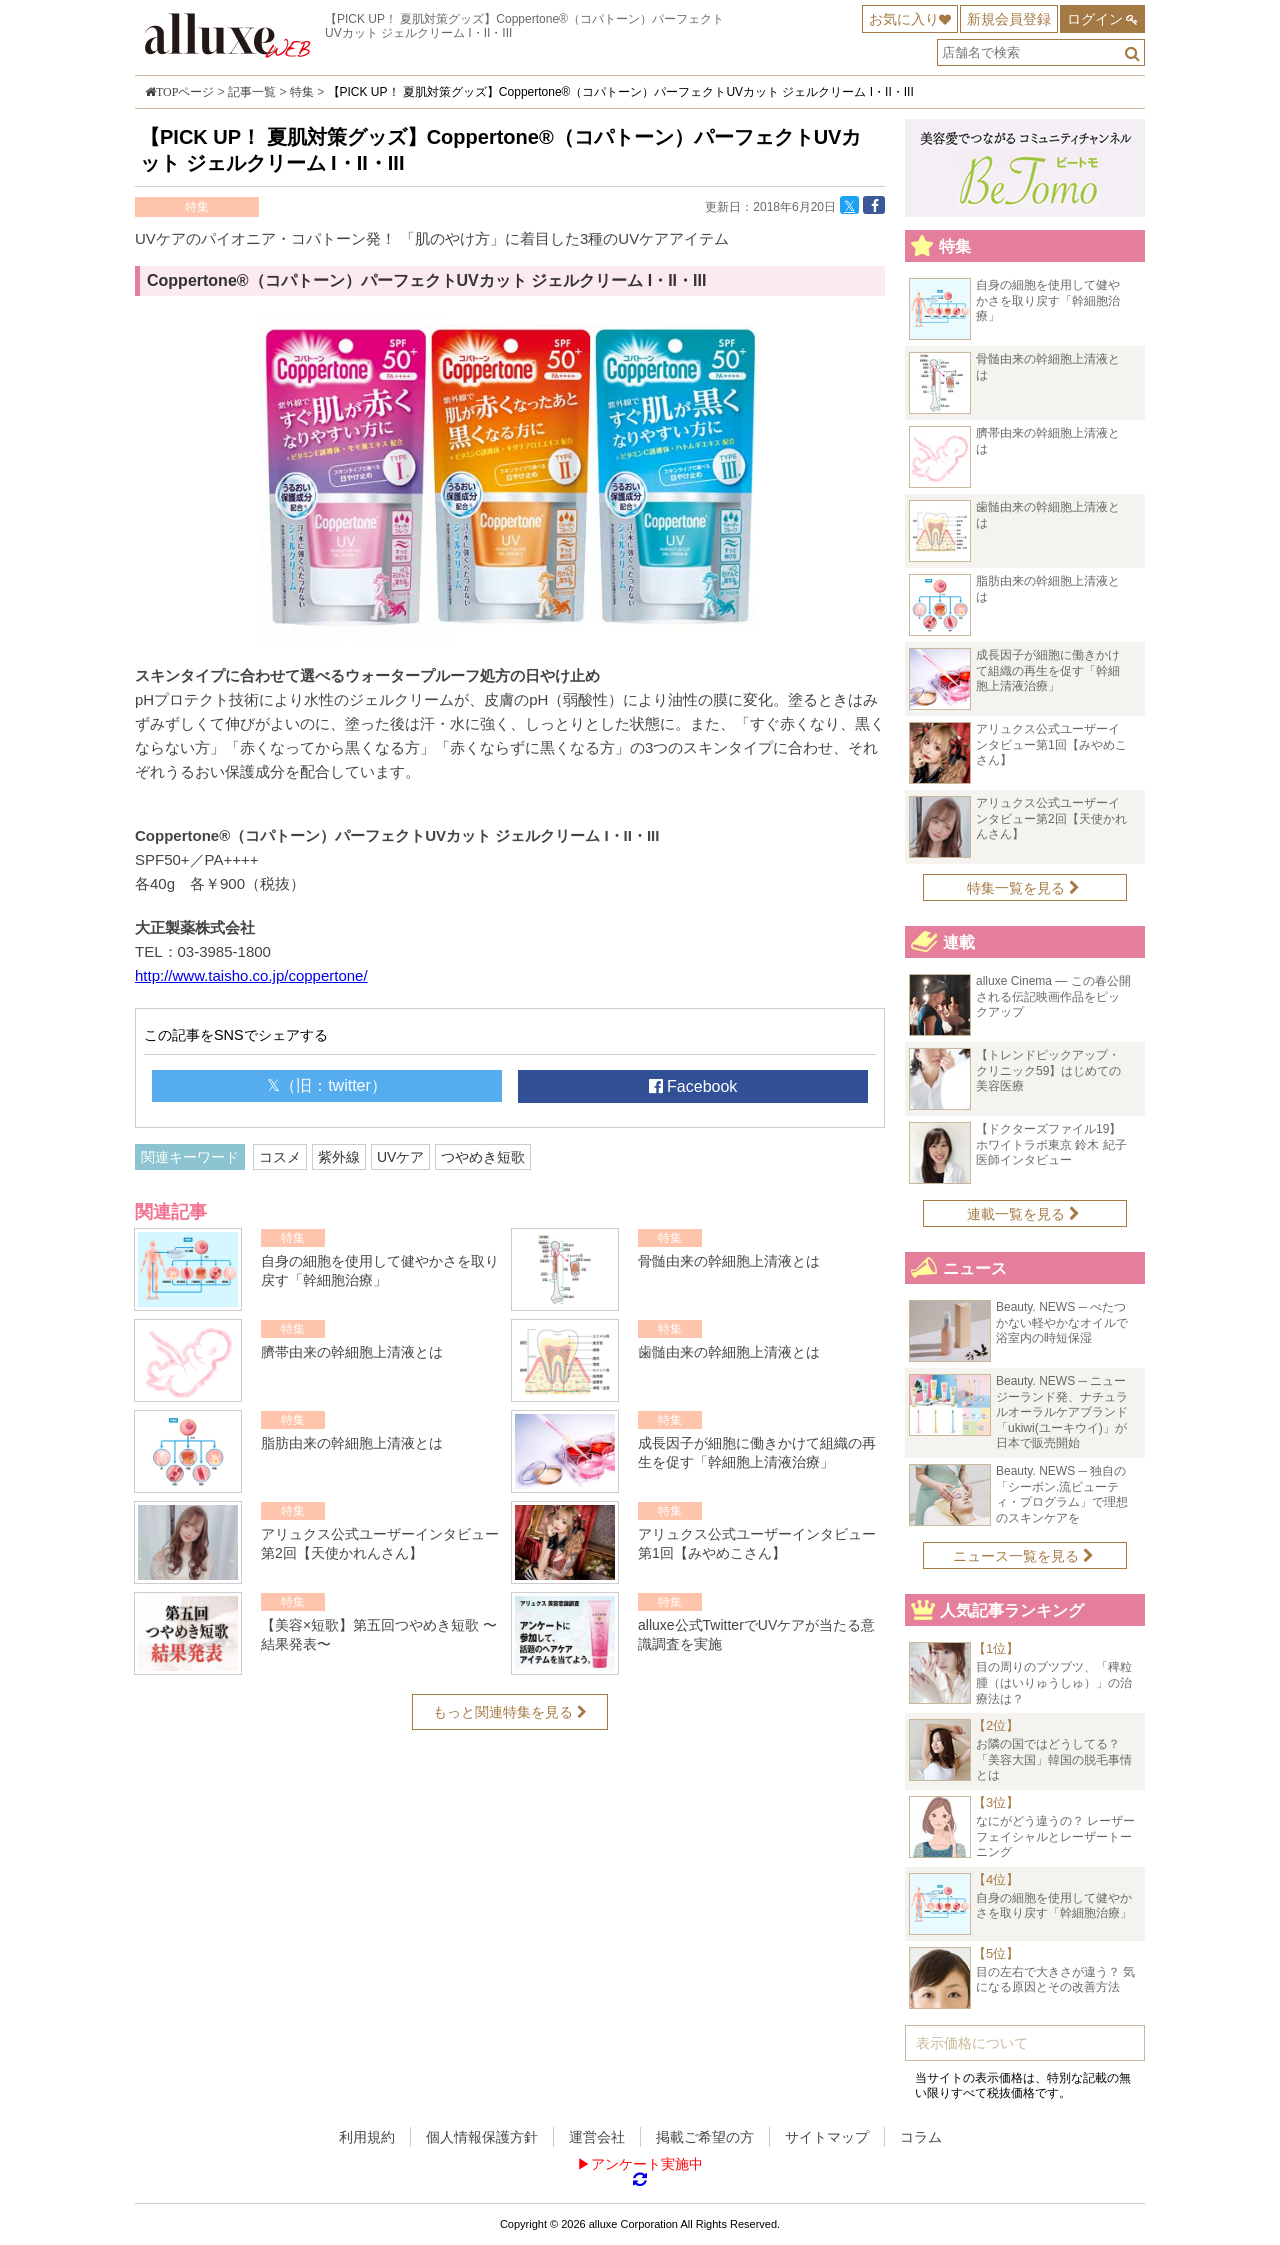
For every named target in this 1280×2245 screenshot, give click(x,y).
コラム (921, 2137)
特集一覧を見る (1023, 888)
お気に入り (904, 19)
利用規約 (367, 2137)
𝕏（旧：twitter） (327, 1085)
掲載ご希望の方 (705, 2137)
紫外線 (339, 1157)
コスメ (280, 1157)
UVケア (400, 1157)
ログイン (1095, 19)
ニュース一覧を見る (1023, 1556)
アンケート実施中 (647, 2164)
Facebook (693, 1086)
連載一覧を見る (1023, 1214)
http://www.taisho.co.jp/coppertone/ (251, 975)
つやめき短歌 (483, 1157)
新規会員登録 (1009, 19)
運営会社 (597, 2137)
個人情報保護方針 (482, 2137)
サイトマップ (827, 2137)
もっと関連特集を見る (510, 1712)
